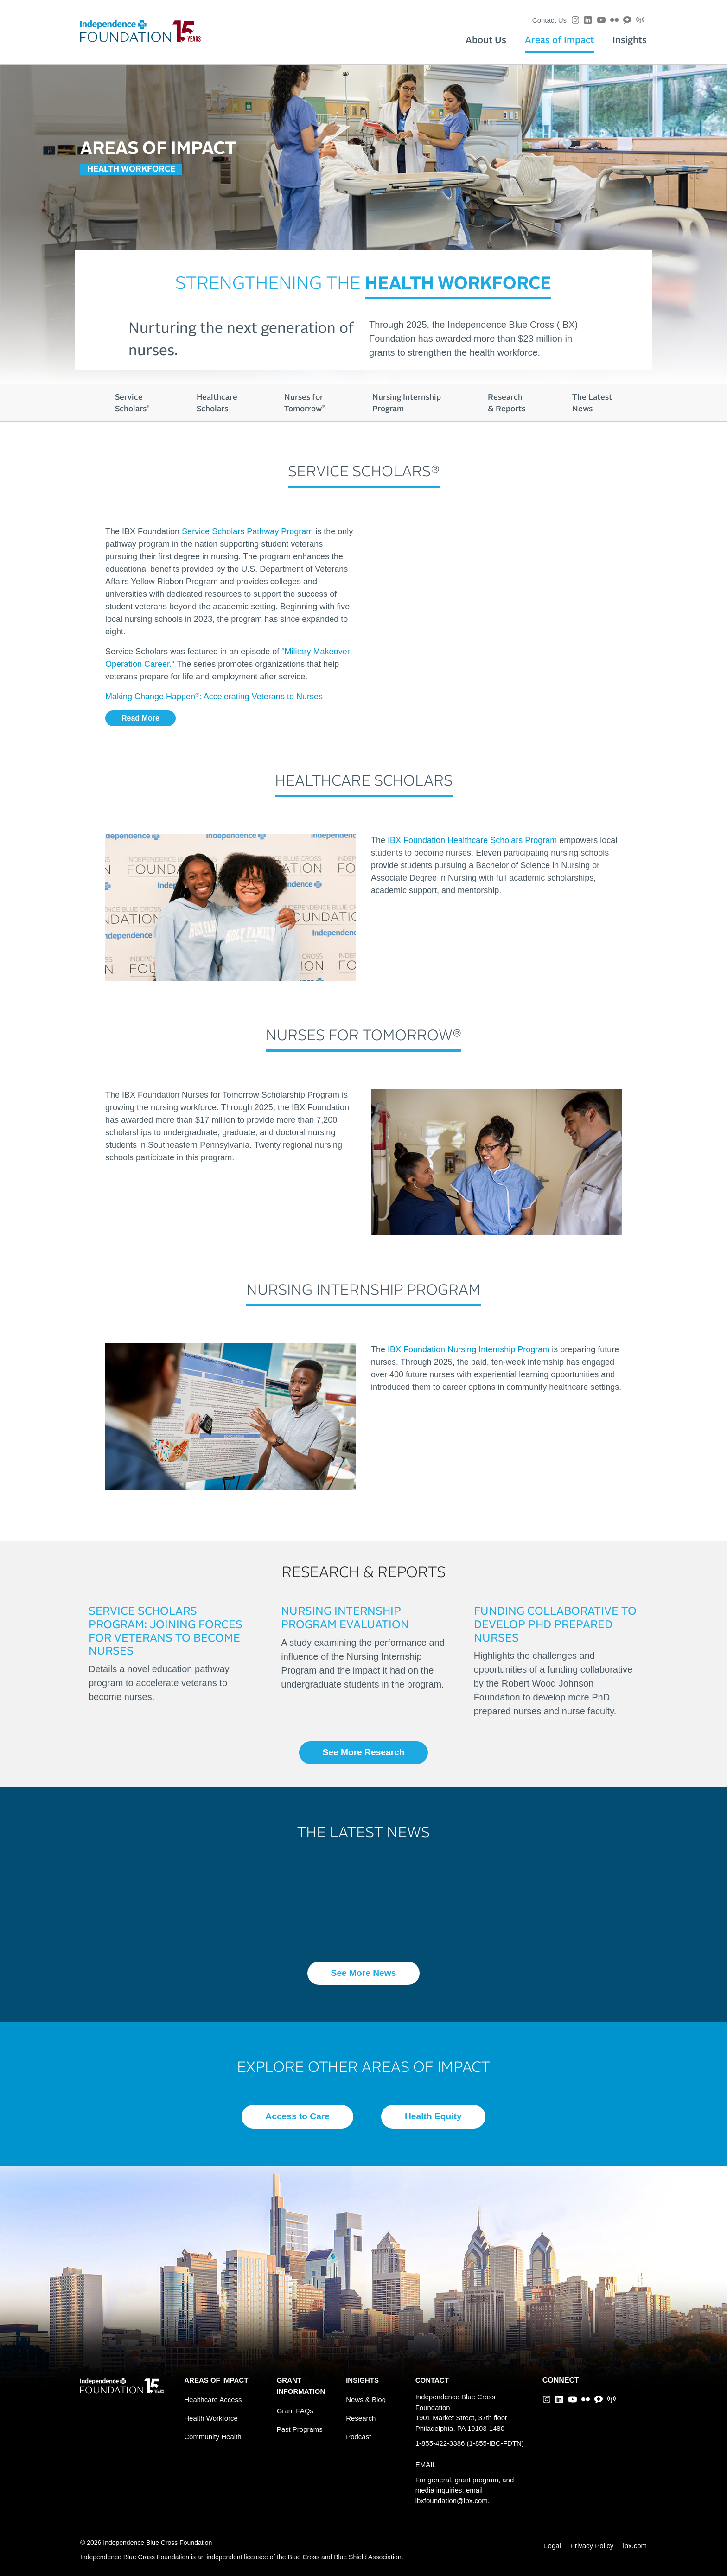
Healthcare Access (213, 2399)
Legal (552, 2546)
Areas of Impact (559, 40)
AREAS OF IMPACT (216, 2380)
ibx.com (635, 2546)
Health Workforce (211, 2418)
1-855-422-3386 (440, 2443)
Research (361, 2418)
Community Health (212, 2437)
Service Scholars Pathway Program (247, 531)
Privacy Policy (591, 2546)
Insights (629, 40)
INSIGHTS (362, 2380)
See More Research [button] (363, 1752)
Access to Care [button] (297, 2116)
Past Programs (300, 2429)
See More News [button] (363, 1973)
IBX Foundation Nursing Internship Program (468, 1349)
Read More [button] (140, 718)
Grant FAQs (295, 2411)
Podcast (358, 2437)
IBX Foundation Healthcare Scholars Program (472, 840)
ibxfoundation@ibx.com (451, 2501)
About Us (486, 40)
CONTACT (432, 2380)
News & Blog (366, 2399)
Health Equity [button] (433, 2116)
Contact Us (549, 20)
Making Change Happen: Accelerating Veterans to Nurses (214, 696)
